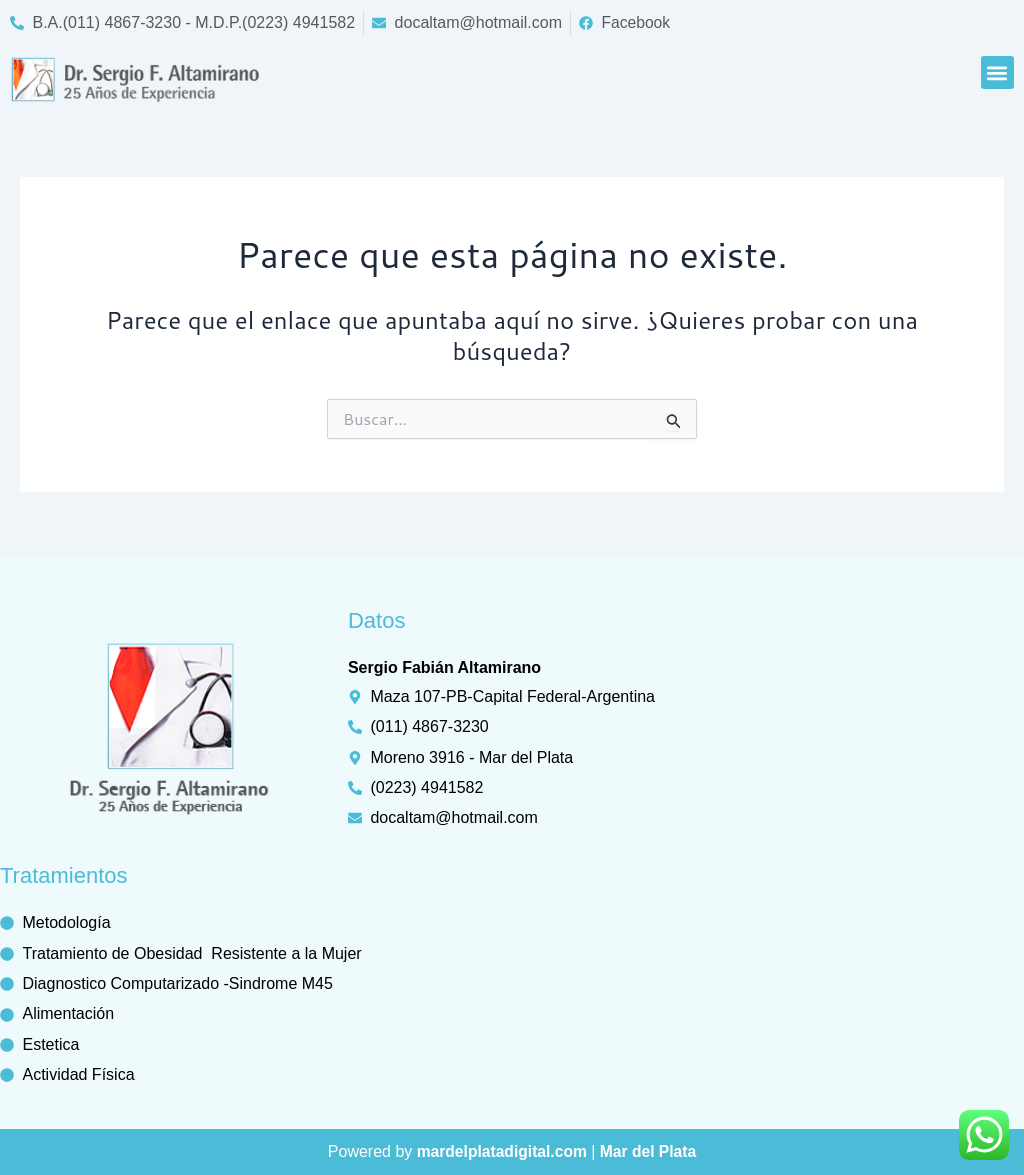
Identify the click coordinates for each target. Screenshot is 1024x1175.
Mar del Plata (650, 1151)
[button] (997, 72)
